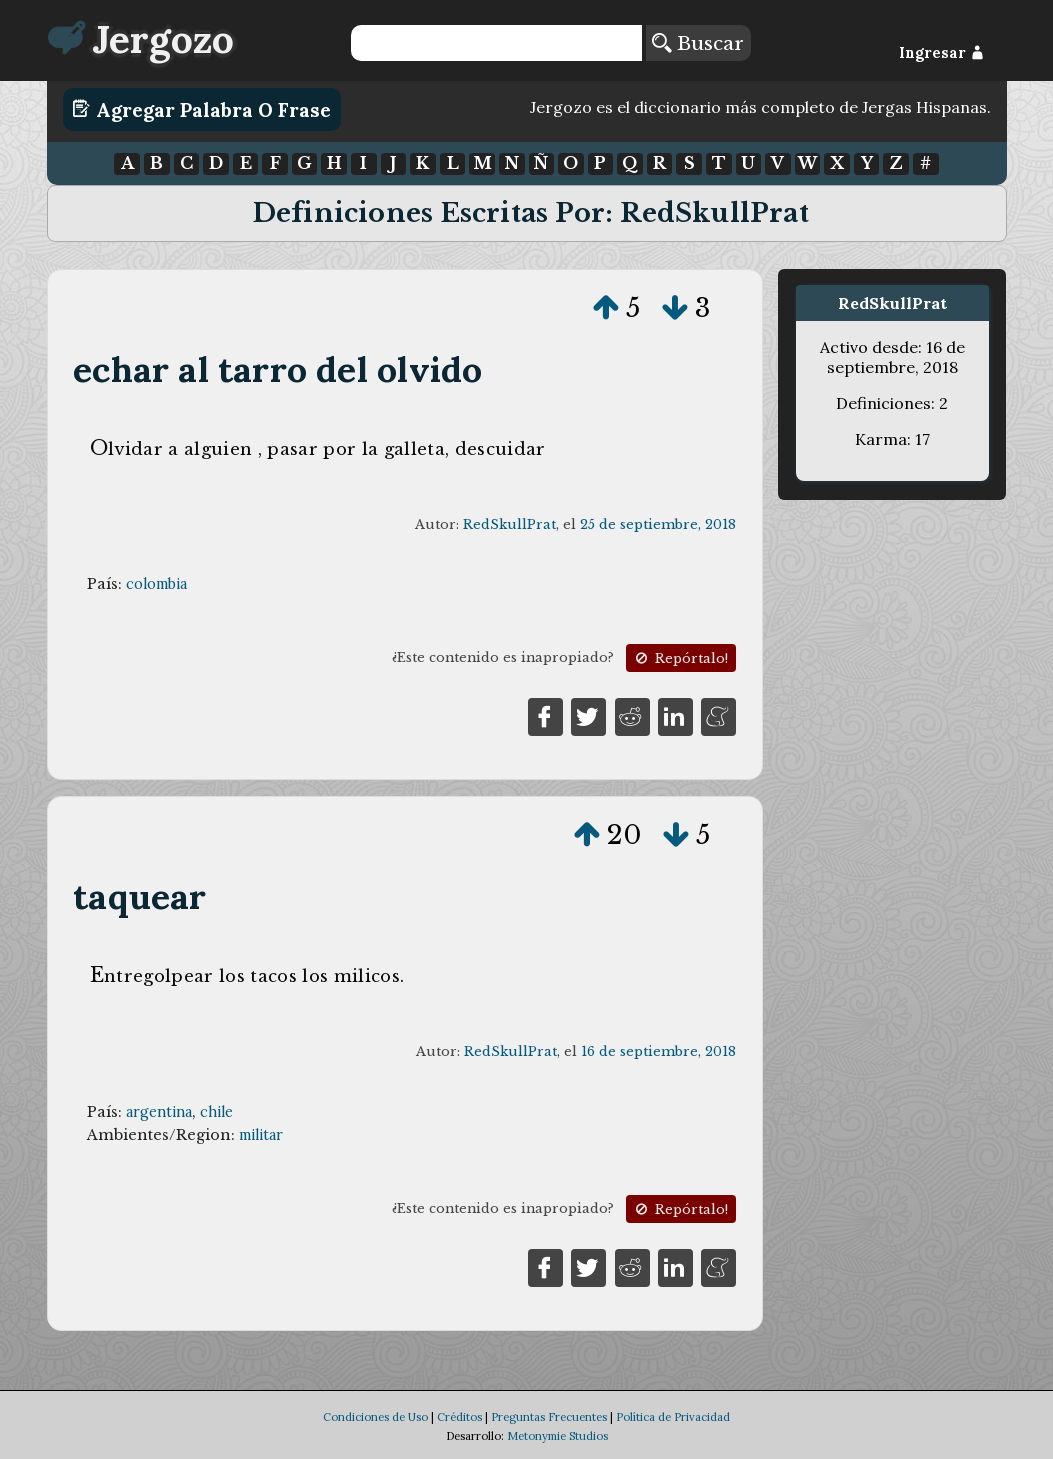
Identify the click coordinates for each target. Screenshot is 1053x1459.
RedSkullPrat (509, 524)
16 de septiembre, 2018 (658, 1051)
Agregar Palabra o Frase (201, 109)
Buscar (698, 43)
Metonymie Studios (557, 1436)
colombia (156, 584)
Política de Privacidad (673, 1417)
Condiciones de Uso (375, 1417)
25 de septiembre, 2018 (658, 524)
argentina (159, 1112)
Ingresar (941, 53)
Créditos (459, 1417)
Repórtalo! (680, 658)
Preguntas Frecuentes (549, 1417)
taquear (139, 896)
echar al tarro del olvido (277, 369)
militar (261, 1135)
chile (216, 1112)
